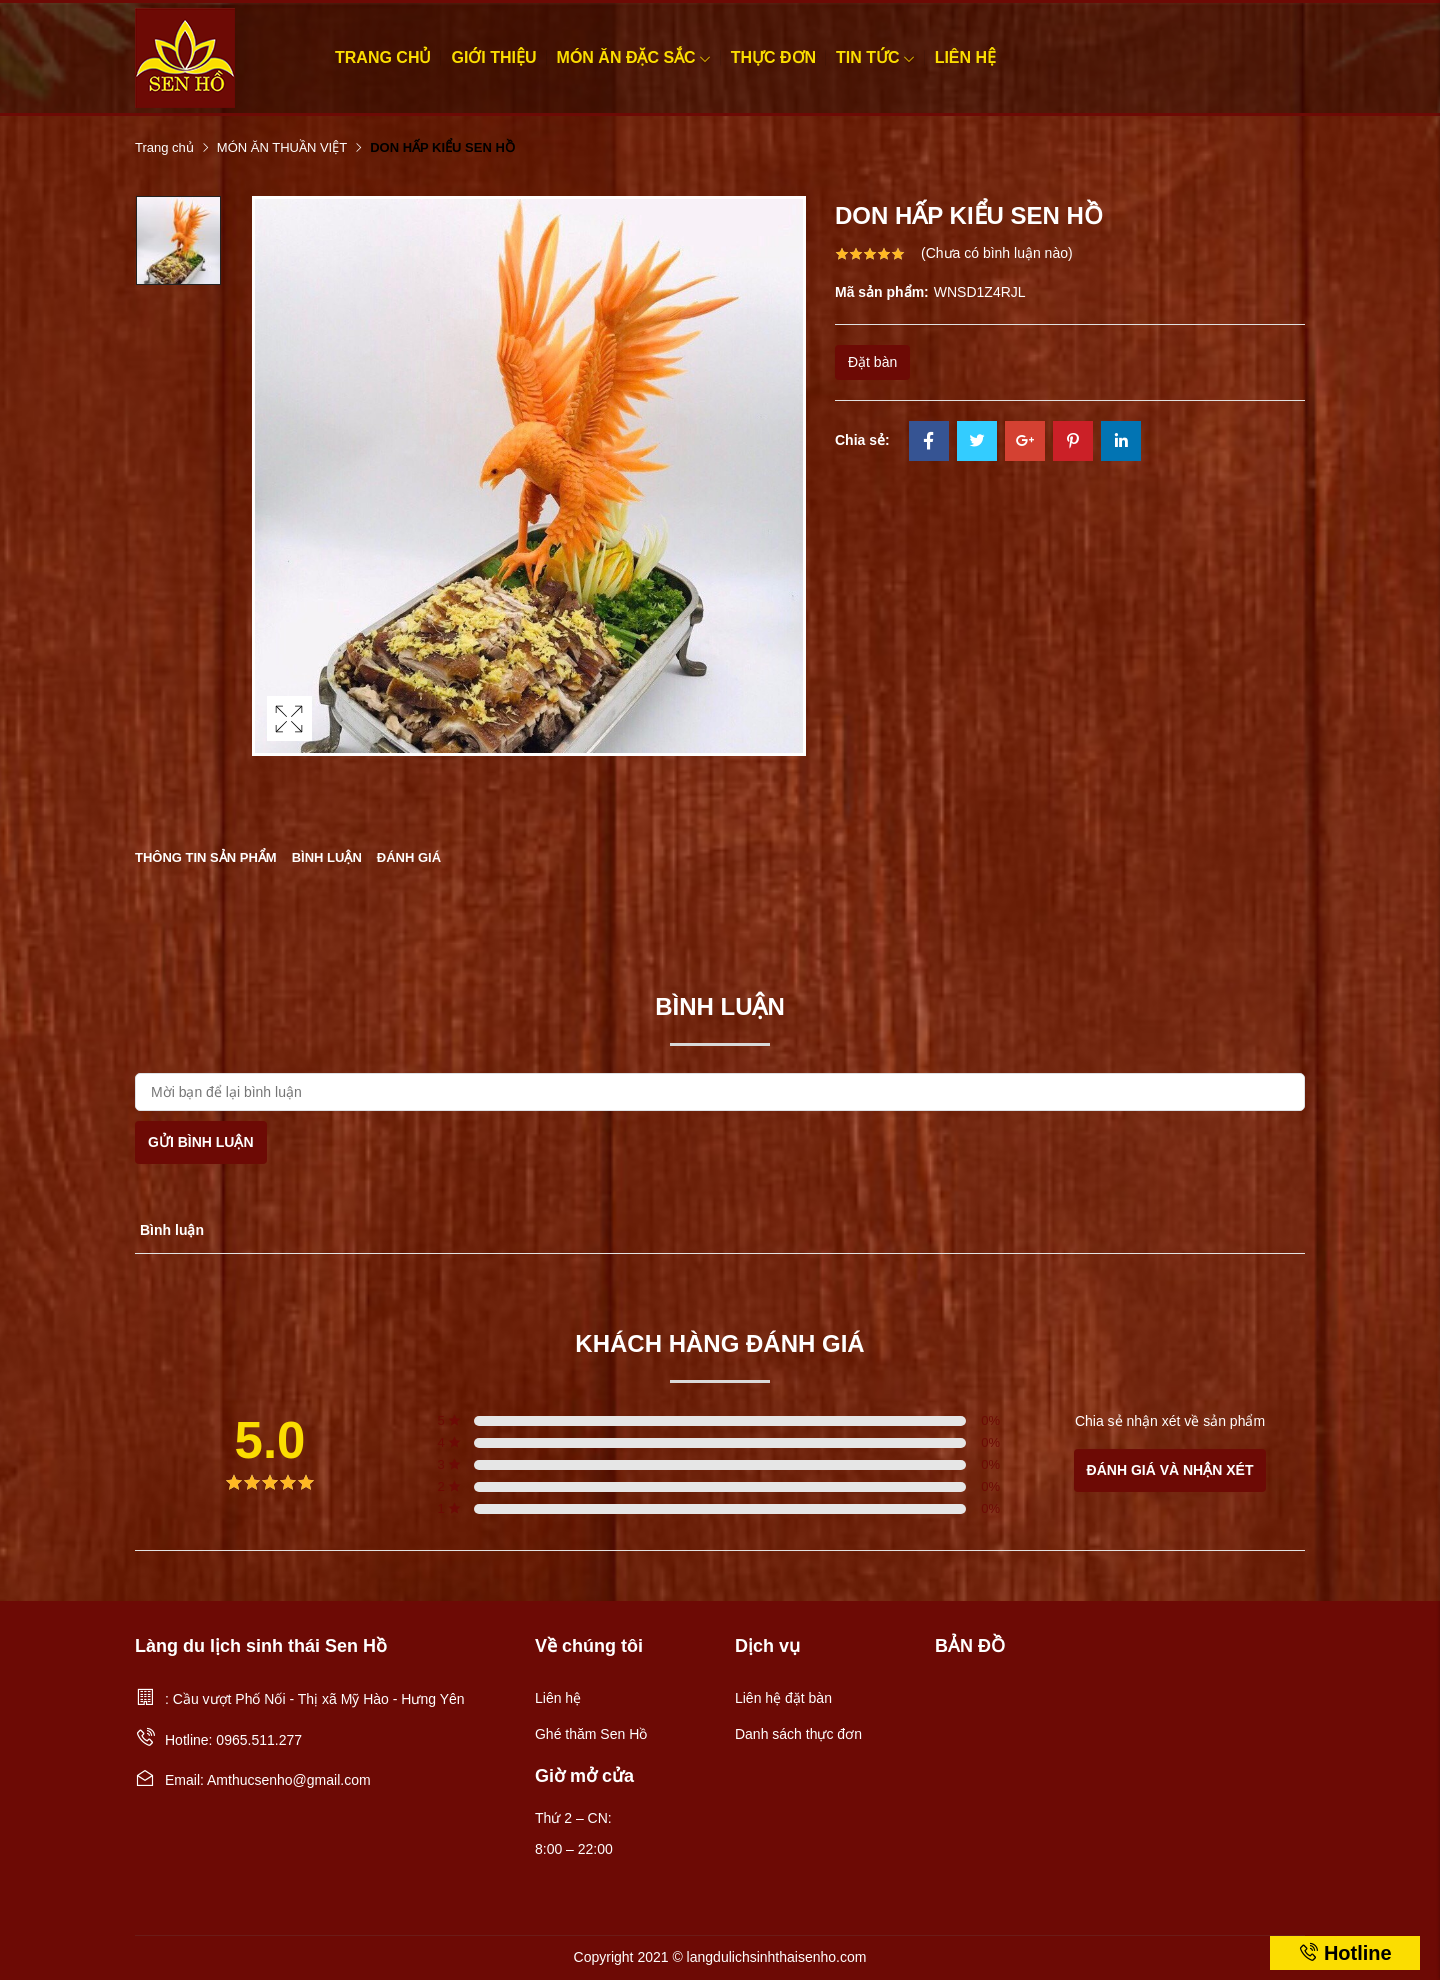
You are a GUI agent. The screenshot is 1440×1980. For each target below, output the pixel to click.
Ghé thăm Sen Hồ (591, 1734)
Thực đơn (773, 57)
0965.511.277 (259, 1740)
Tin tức (875, 57)
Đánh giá (409, 857)
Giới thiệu (493, 57)
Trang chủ (383, 57)
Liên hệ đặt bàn (783, 1698)
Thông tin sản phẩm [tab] (206, 857)
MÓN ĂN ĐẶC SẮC (634, 57)
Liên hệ (965, 57)
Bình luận (327, 857)
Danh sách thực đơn (798, 1734)
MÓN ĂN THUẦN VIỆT (282, 147)
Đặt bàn (872, 362)
